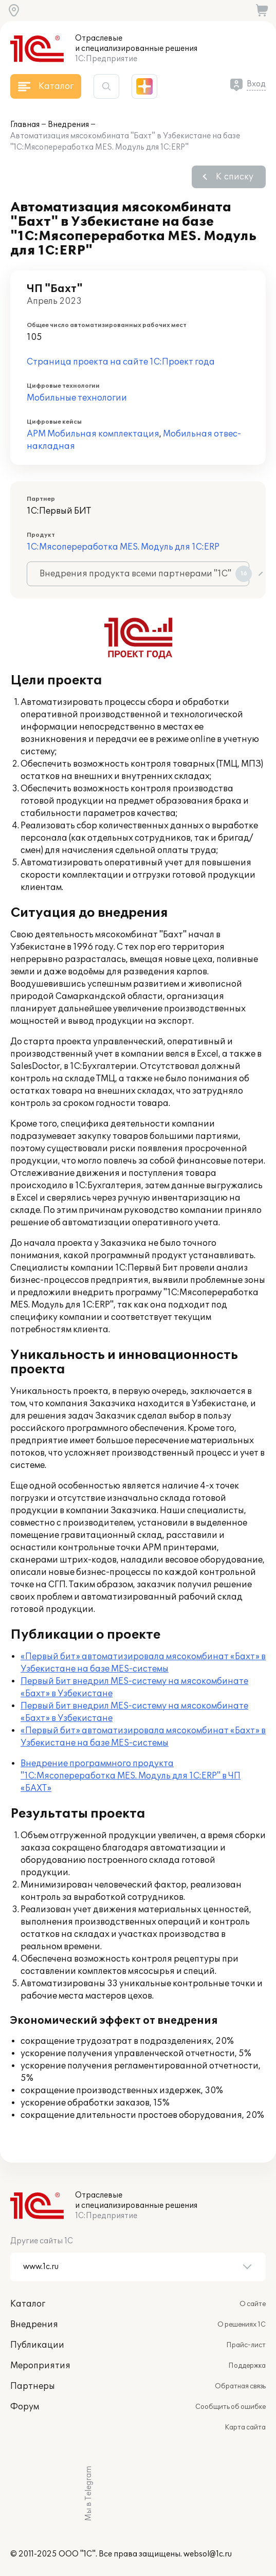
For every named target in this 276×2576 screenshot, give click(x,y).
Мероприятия (40, 2366)
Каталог (27, 2304)
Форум (24, 2407)
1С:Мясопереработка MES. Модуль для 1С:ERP (123, 547)
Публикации (37, 2345)
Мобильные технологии (77, 398)
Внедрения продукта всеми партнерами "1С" (144, 574)
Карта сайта (245, 2427)
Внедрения (68, 124)
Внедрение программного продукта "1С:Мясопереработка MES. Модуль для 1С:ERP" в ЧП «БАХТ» (131, 1775)
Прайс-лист (246, 2345)
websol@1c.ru (207, 2554)
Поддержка (247, 2366)
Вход (256, 84)
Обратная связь (240, 2386)
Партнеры (32, 2386)
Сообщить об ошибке (230, 2407)
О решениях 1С (241, 2324)
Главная (25, 124)
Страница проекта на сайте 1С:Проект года (121, 362)
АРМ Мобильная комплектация (93, 434)
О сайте (253, 2304)
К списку (234, 177)
